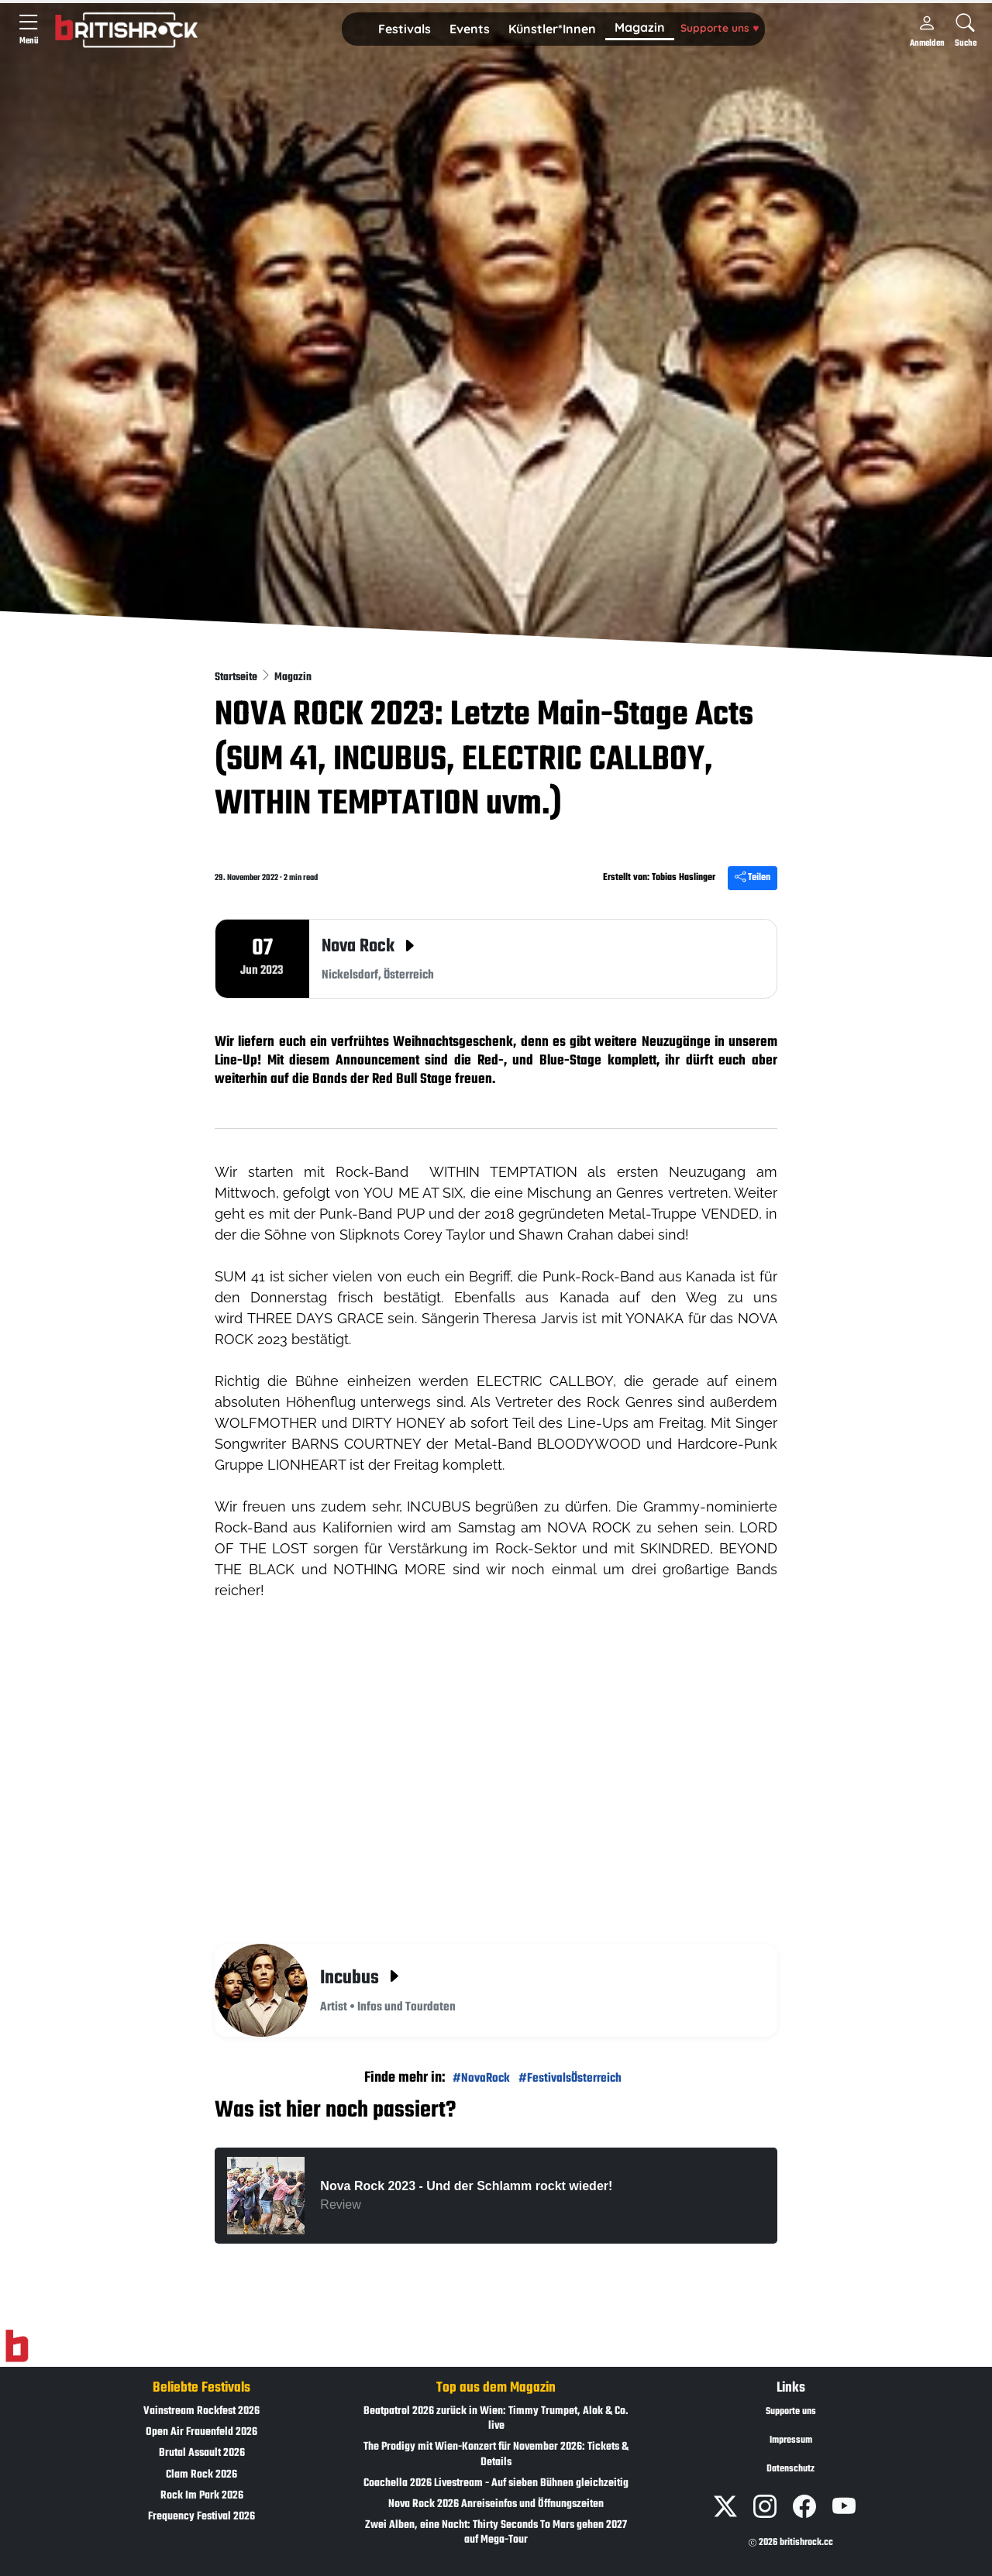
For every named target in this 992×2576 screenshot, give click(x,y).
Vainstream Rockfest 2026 (201, 2411)
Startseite (237, 677)
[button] (404, 29)
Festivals (404, 28)
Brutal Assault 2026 (202, 2453)
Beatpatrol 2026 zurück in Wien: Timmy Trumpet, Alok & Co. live (496, 2418)
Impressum (791, 2440)
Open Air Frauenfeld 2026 (201, 2432)
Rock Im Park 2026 (201, 2496)
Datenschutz (790, 2469)
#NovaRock (481, 2078)
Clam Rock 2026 (201, 2475)
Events (470, 28)
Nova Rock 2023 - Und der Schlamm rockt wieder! (466, 2186)
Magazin (640, 27)
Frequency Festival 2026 (201, 2517)
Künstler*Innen (552, 28)
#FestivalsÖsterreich (570, 2078)
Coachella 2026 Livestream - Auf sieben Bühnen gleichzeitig (496, 2483)
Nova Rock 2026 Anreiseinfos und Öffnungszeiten (496, 2504)
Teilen (752, 878)
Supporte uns (719, 27)
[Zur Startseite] (16, 2346)
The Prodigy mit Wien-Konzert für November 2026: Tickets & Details (496, 2454)
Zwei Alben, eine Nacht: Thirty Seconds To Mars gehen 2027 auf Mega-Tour (496, 2532)
